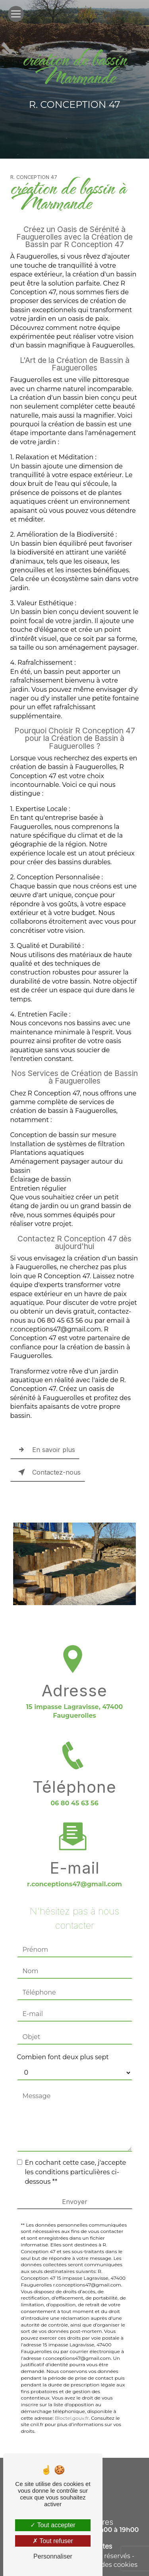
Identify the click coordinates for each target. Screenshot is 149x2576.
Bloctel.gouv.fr (72, 2408)
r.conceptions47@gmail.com (74, 1874)
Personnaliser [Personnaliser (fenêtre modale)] (52, 2556)
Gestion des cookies (105, 2564)
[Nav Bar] (16, 14)
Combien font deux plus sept (63, 2046)
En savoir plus (45, 1449)
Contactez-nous (48, 1472)
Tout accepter (52, 2525)
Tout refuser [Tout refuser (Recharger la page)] (53, 2541)
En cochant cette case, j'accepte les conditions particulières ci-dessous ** (75, 2161)
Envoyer (74, 2191)
